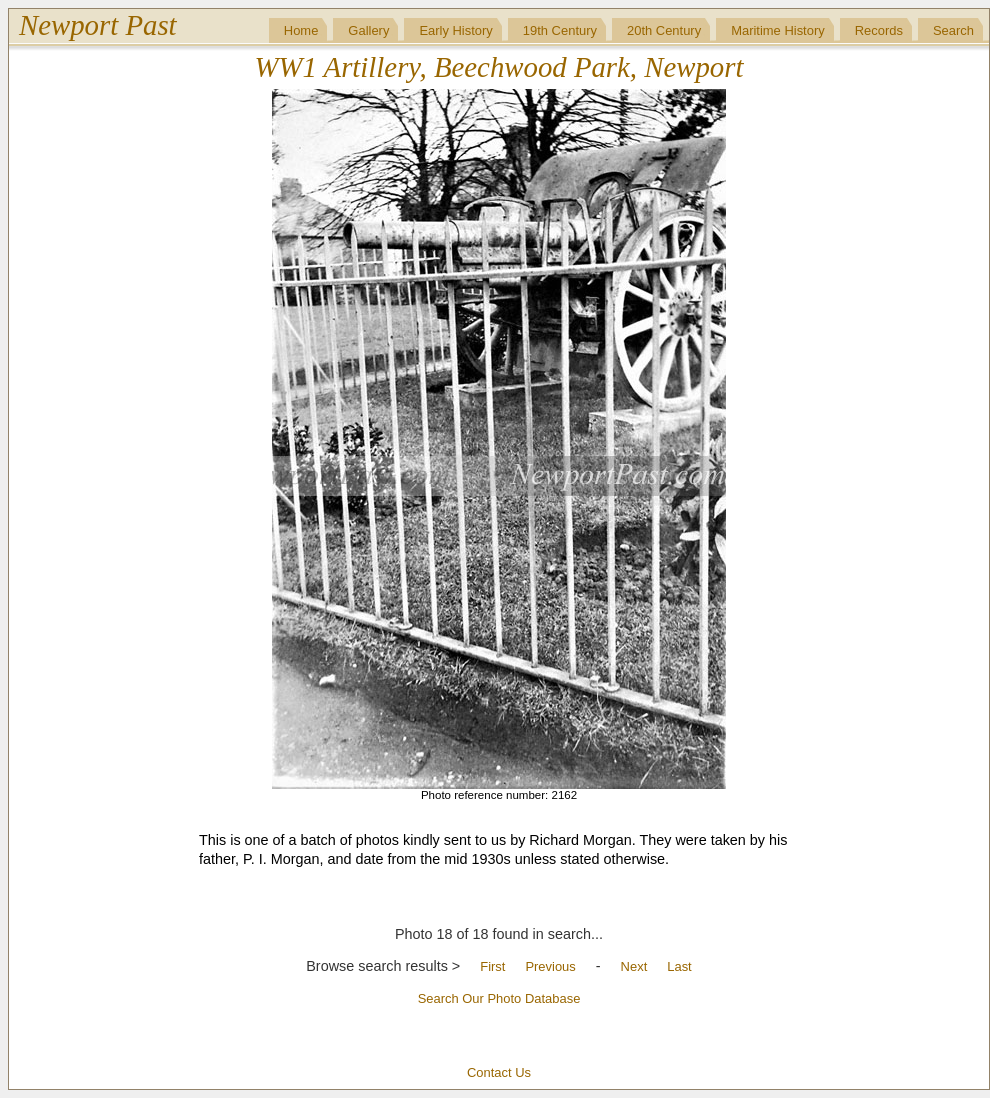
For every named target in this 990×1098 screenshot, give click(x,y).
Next (634, 966)
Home (301, 30)
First (492, 966)
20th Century (664, 30)
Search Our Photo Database (499, 998)
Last (679, 966)
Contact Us (499, 1072)
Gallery (368, 30)
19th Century (560, 30)
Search (953, 30)
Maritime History (778, 30)
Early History (455, 30)
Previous (550, 966)
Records (879, 30)
